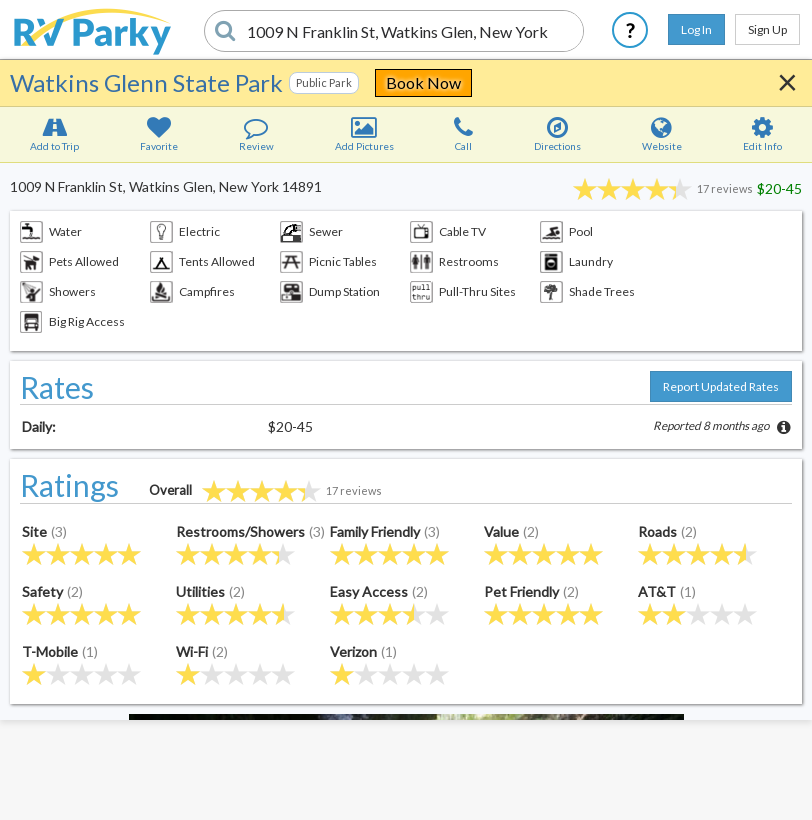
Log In (696, 29)
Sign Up (767, 29)
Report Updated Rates (721, 386)
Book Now (423, 82)
